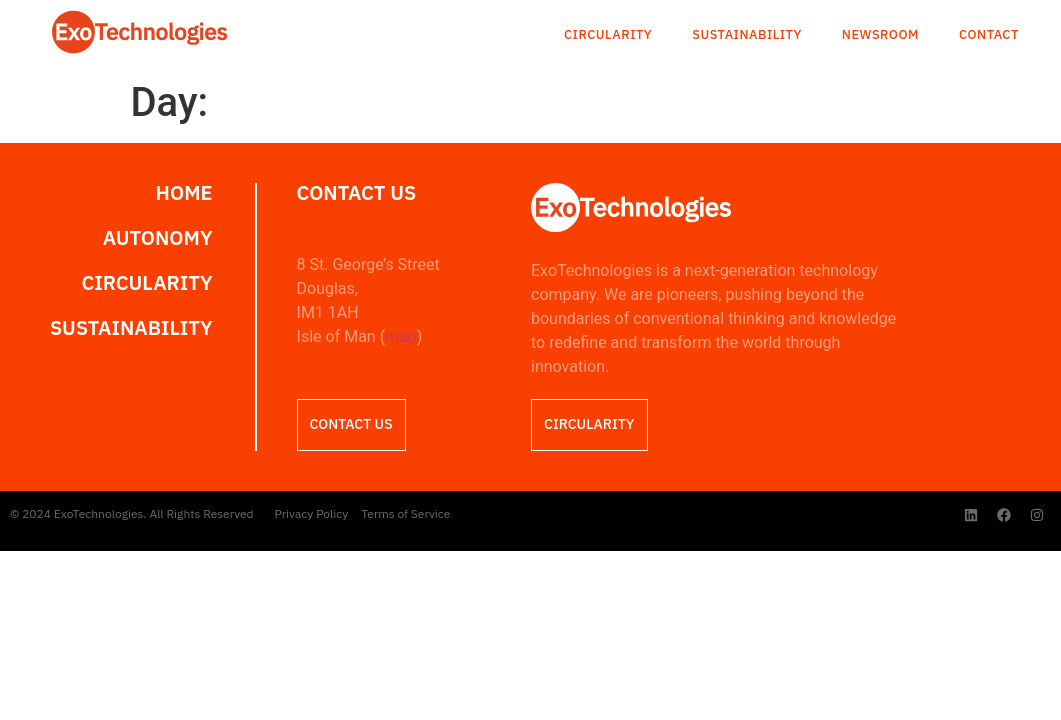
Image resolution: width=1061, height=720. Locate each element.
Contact (989, 35)
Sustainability (747, 35)
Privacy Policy (312, 513)
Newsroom (880, 35)
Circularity (608, 35)
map (401, 336)
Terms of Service (405, 513)
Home (184, 193)
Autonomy (158, 238)
